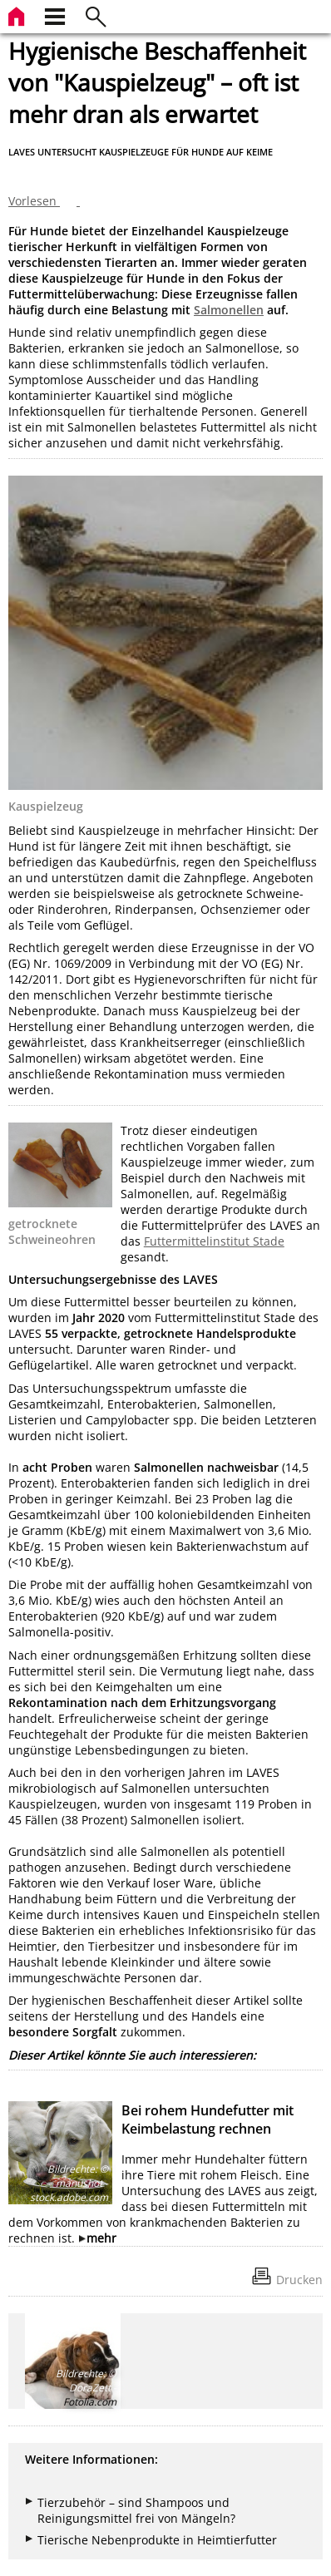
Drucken (299, 2279)
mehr (101, 2238)
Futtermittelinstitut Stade (214, 1241)
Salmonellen (229, 310)
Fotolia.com (89, 2402)
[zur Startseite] (18, 14)
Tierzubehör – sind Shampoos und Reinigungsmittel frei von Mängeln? (136, 2510)
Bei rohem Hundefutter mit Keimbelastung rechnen (207, 2119)
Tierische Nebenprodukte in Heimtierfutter (157, 2540)
